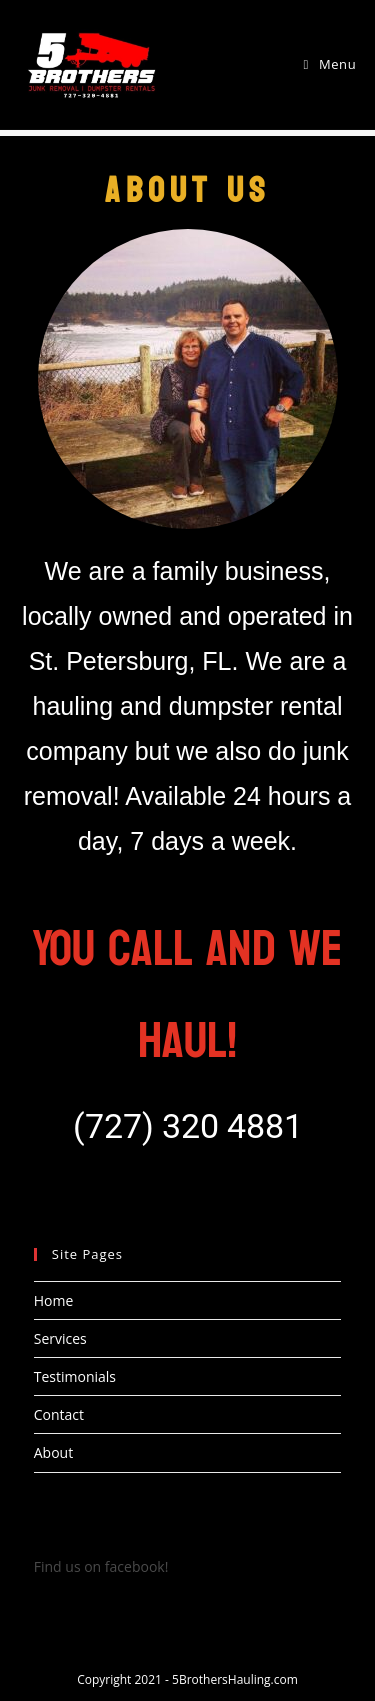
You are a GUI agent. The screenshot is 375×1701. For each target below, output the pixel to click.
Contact (59, 1414)
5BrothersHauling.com (235, 1679)
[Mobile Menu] (330, 64)
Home (54, 1300)
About (53, 1452)
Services (60, 1338)
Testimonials (75, 1376)
